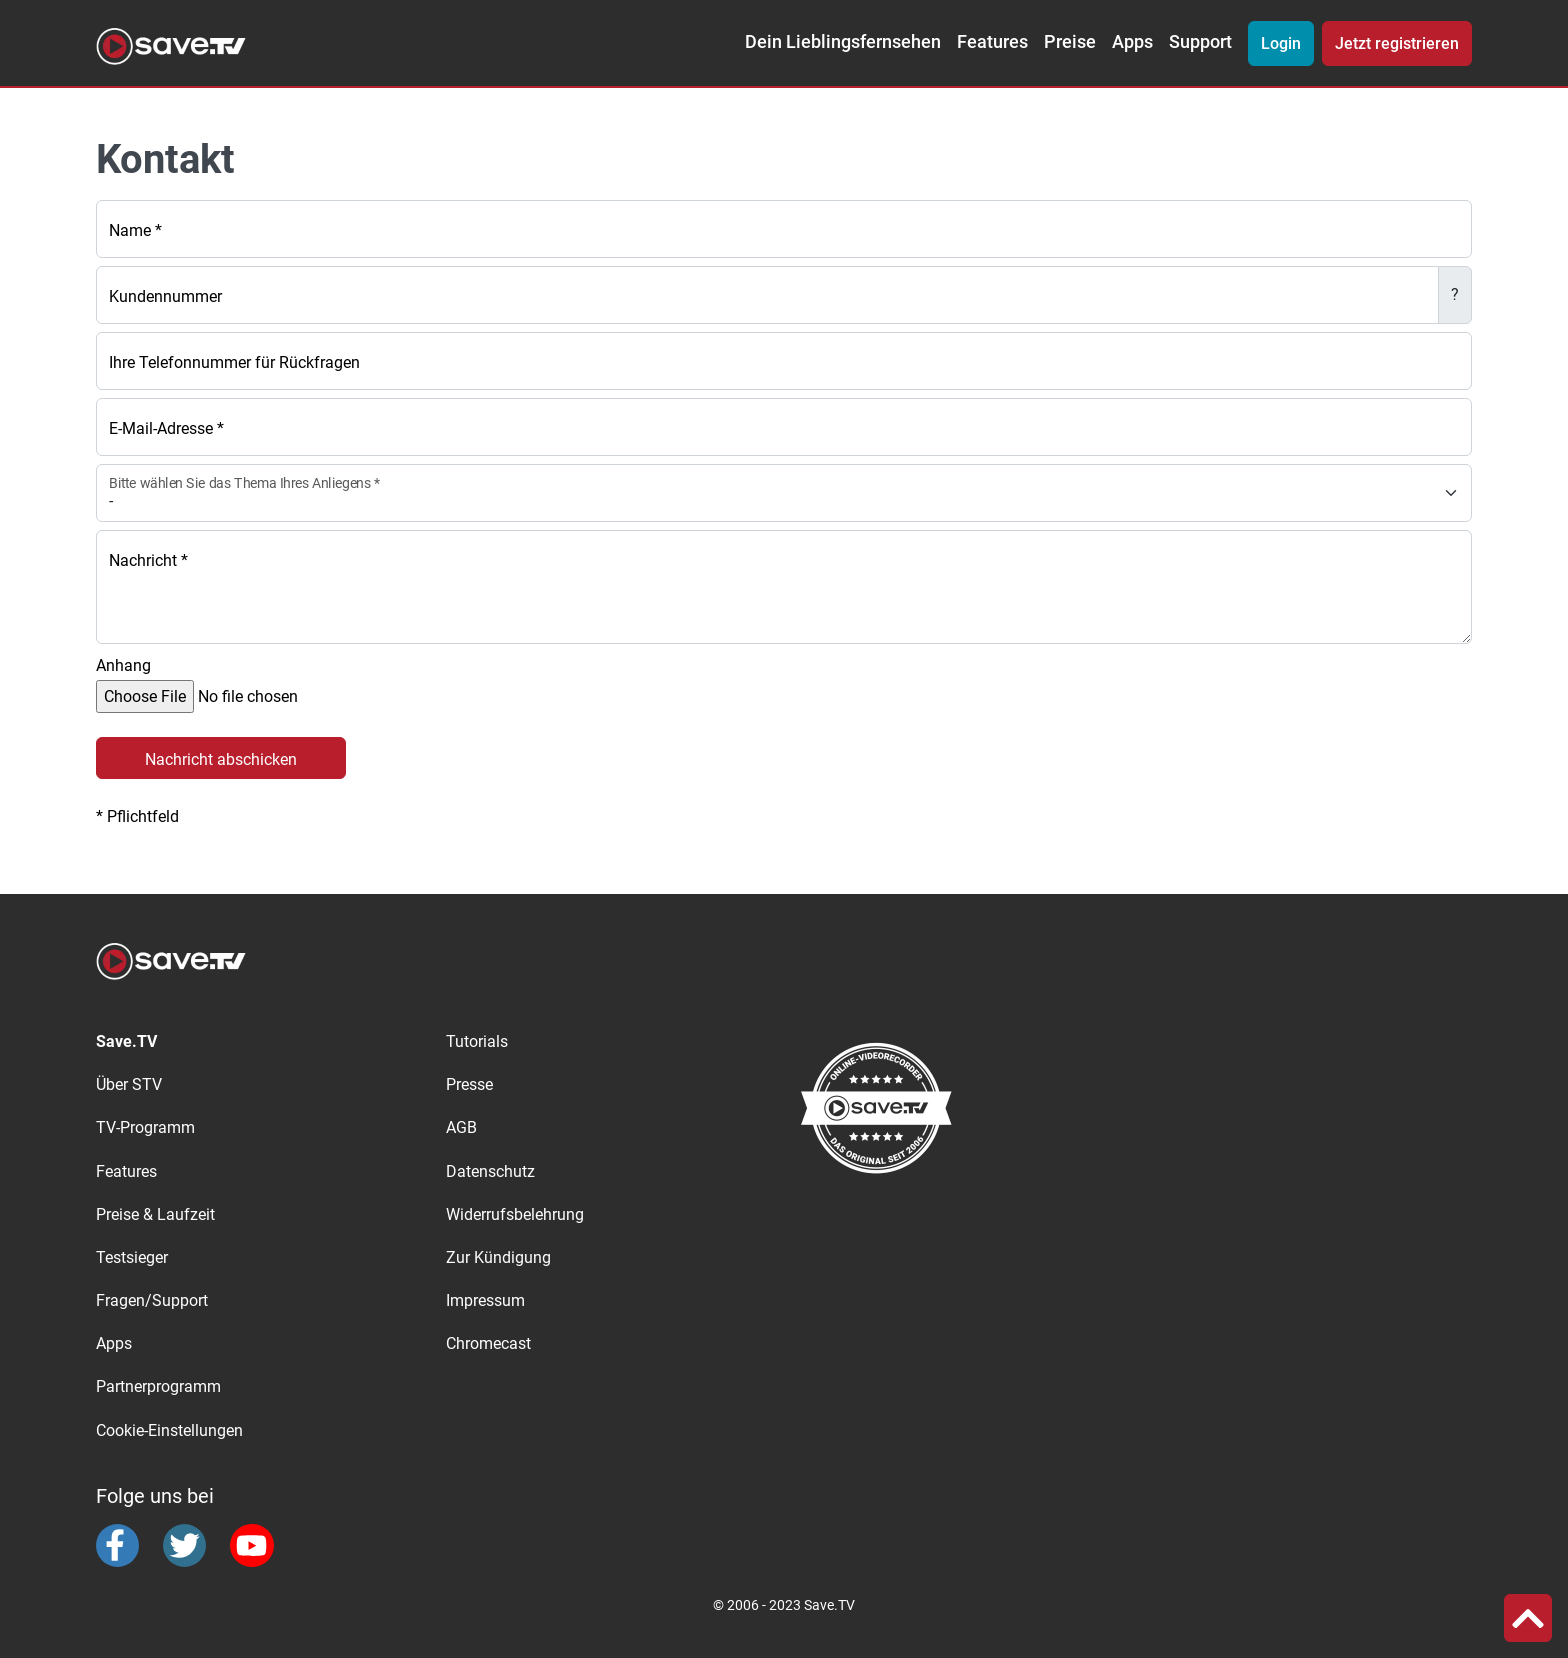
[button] (1528, 1618)
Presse (469, 1084)
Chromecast (488, 1343)
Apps (1132, 42)
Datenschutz (490, 1171)
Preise (1070, 42)
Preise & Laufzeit (155, 1214)
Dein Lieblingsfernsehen (843, 42)
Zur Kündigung (498, 1257)
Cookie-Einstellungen (169, 1430)
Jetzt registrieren (1397, 43)
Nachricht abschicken (221, 759)
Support (1200, 42)
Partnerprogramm (158, 1386)
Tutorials (477, 1041)
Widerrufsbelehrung (515, 1214)
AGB (461, 1127)
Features (992, 42)
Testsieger (132, 1257)
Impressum (485, 1300)
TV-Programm (145, 1127)
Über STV (129, 1084)
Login (1281, 43)
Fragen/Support (152, 1300)
